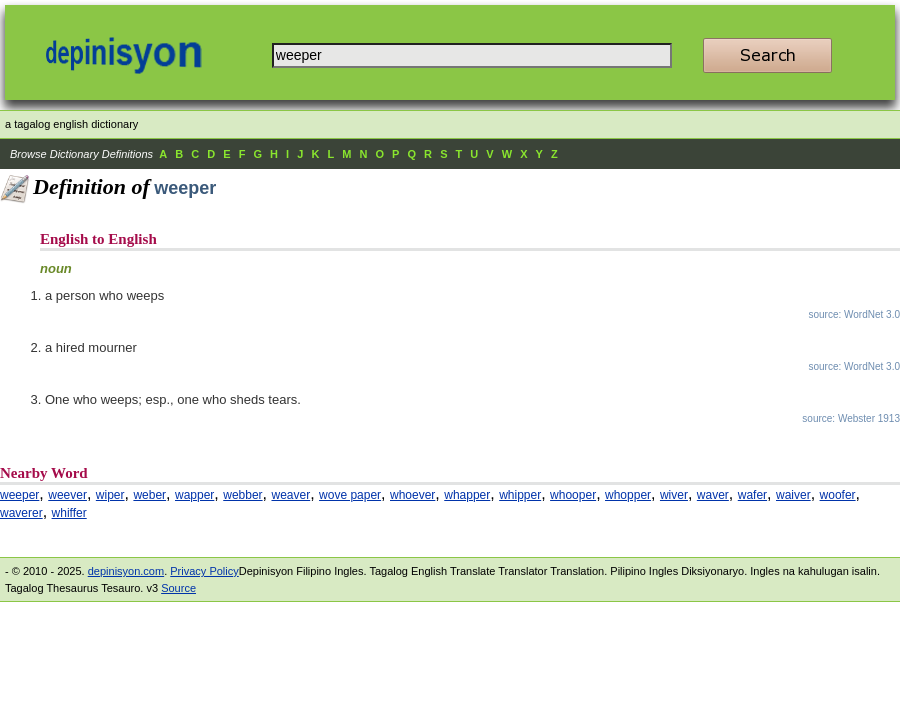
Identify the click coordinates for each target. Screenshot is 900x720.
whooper (573, 495)
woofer (838, 495)
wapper (194, 495)
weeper (19, 495)
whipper (520, 495)
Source (178, 588)
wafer (752, 495)
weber (149, 495)
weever (67, 495)
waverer (21, 513)
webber (242, 495)
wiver (674, 495)
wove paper (350, 495)
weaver (290, 495)
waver (713, 495)
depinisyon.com (126, 571)
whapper (467, 495)
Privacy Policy (204, 571)
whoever (412, 495)
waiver (793, 495)
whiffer (69, 513)
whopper (628, 495)
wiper (110, 495)
